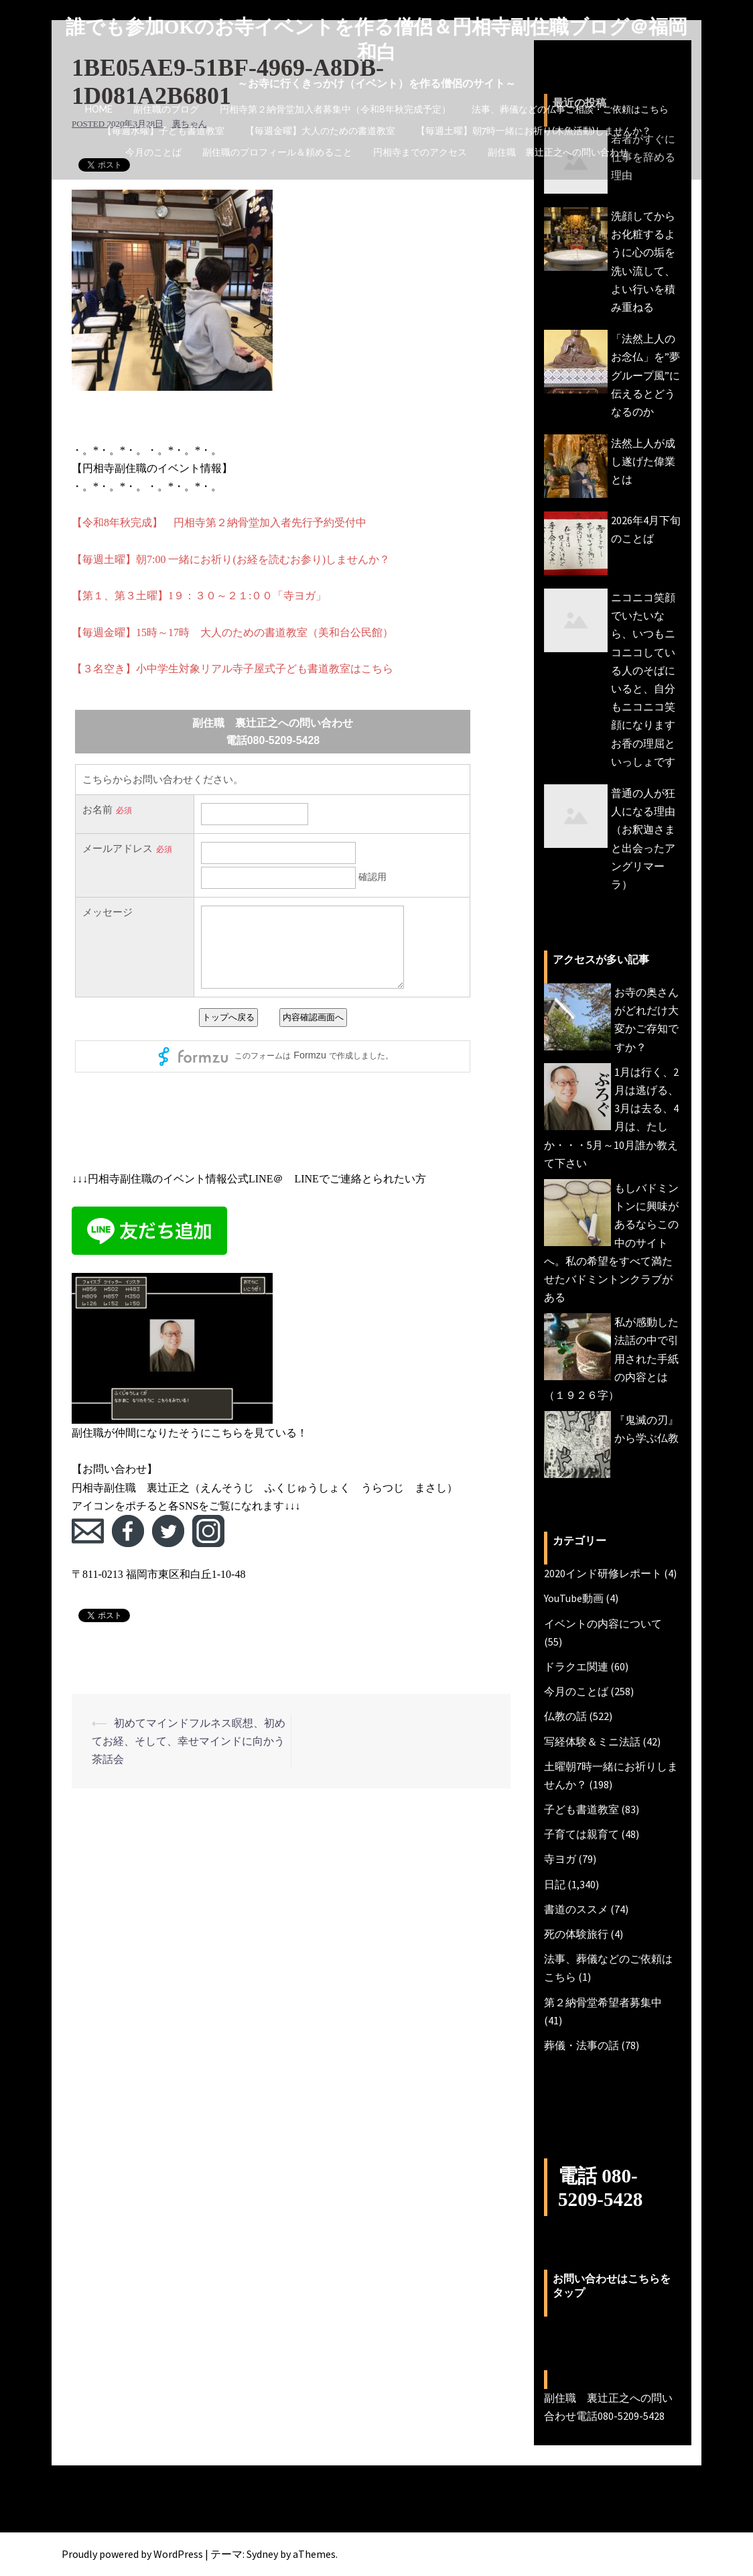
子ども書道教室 (581, 1809)
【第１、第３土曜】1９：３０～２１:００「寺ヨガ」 (199, 595)
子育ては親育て (581, 1834)
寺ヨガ (560, 1858)
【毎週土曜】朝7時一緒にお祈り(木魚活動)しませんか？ (533, 130)
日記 (554, 1884)
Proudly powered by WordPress (132, 2554)
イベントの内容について (603, 1623)
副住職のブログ (166, 109)
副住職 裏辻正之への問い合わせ (558, 152)
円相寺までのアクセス (420, 152)
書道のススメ (576, 1909)
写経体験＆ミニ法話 (592, 1741)
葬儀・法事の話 (581, 2045)
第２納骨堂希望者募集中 (603, 2002)
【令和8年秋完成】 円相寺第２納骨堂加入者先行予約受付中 (219, 522)
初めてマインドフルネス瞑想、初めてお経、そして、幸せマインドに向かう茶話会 (188, 1741)
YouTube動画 (574, 1598)
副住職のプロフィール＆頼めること (277, 152)
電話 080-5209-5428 (604, 2187)
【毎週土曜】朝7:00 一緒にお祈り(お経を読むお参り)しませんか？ (231, 559)
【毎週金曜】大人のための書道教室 (320, 130)
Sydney (262, 2554)
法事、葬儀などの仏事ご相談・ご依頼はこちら (570, 109)
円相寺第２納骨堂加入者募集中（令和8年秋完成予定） (335, 109)
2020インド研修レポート (603, 1573)
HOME (99, 109)
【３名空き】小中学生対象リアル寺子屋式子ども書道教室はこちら (232, 668)
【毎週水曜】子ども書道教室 (163, 130)
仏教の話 (565, 1716)
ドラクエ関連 (576, 1666)
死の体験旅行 (576, 1934)
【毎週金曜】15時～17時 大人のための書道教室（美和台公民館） (232, 632)
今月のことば (153, 152)
